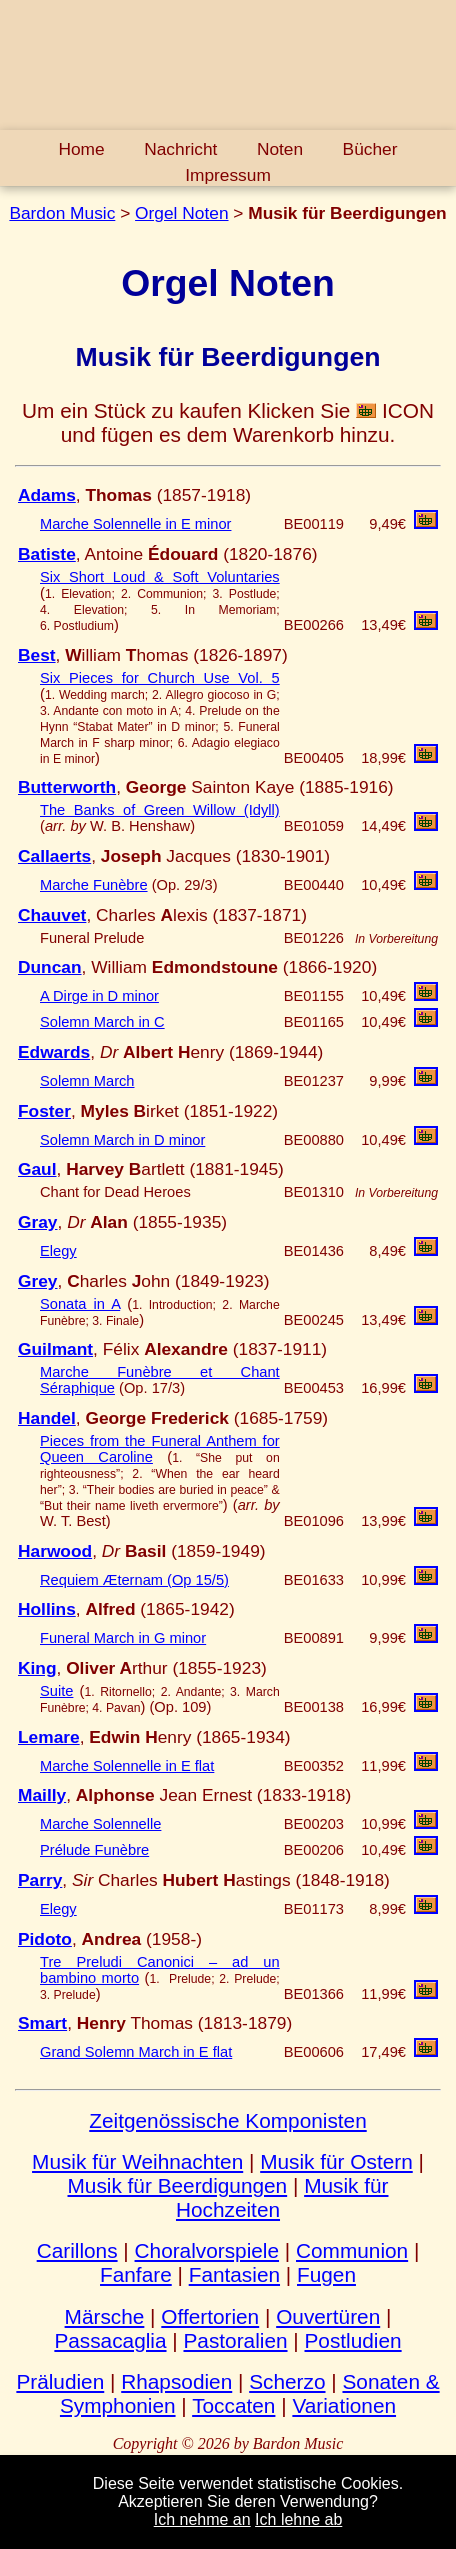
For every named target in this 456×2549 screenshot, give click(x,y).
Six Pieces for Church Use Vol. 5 (160, 678)
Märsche (105, 2316)
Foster (44, 1111)
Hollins (47, 1609)
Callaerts (54, 856)
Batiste (47, 554)
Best (37, 655)
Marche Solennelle (100, 1824)
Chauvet (52, 915)
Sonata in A (80, 1304)
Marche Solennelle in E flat (127, 1766)
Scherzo (287, 2381)
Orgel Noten (181, 213)
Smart (42, 2023)
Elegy (58, 1251)
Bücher (370, 149)
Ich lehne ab (298, 2519)
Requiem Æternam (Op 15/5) (134, 1580)
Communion (352, 2250)
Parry (40, 1880)
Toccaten (233, 2405)
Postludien (353, 2340)
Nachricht (180, 149)
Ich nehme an (202, 2519)
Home (81, 149)
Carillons (77, 2250)
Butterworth (67, 787)
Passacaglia (110, 2340)
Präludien (60, 2381)
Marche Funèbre (94, 885)
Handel (47, 1418)
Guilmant (55, 1349)
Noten (280, 149)
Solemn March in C (102, 1022)
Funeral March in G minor (123, 1638)
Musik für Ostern (336, 2161)
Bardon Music (62, 213)
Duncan (50, 967)
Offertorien (210, 2316)
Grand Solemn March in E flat (136, 2052)
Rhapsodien (176, 2381)
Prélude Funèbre (94, 1850)
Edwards (54, 1052)
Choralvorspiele (207, 2250)
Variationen (344, 2405)
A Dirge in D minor (99, 996)
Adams (47, 495)
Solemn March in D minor (122, 1140)
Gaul (37, 1169)
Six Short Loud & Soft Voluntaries (160, 577)
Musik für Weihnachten (137, 2161)
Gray (38, 1222)
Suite (56, 1691)
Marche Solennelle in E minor (135, 524)
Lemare (49, 1737)
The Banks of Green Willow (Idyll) (160, 810)
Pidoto (45, 1939)
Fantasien (234, 2274)
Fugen (326, 2274)
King (37, 1668)
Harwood (55, 1551)
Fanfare (136, 2274)
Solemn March (87, 1081)
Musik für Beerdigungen (178, 2185)
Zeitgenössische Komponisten (227, 2120)
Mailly (42, 1795)
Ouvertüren (328, 2316)
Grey (38, 1281)
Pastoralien (235, 2340)
